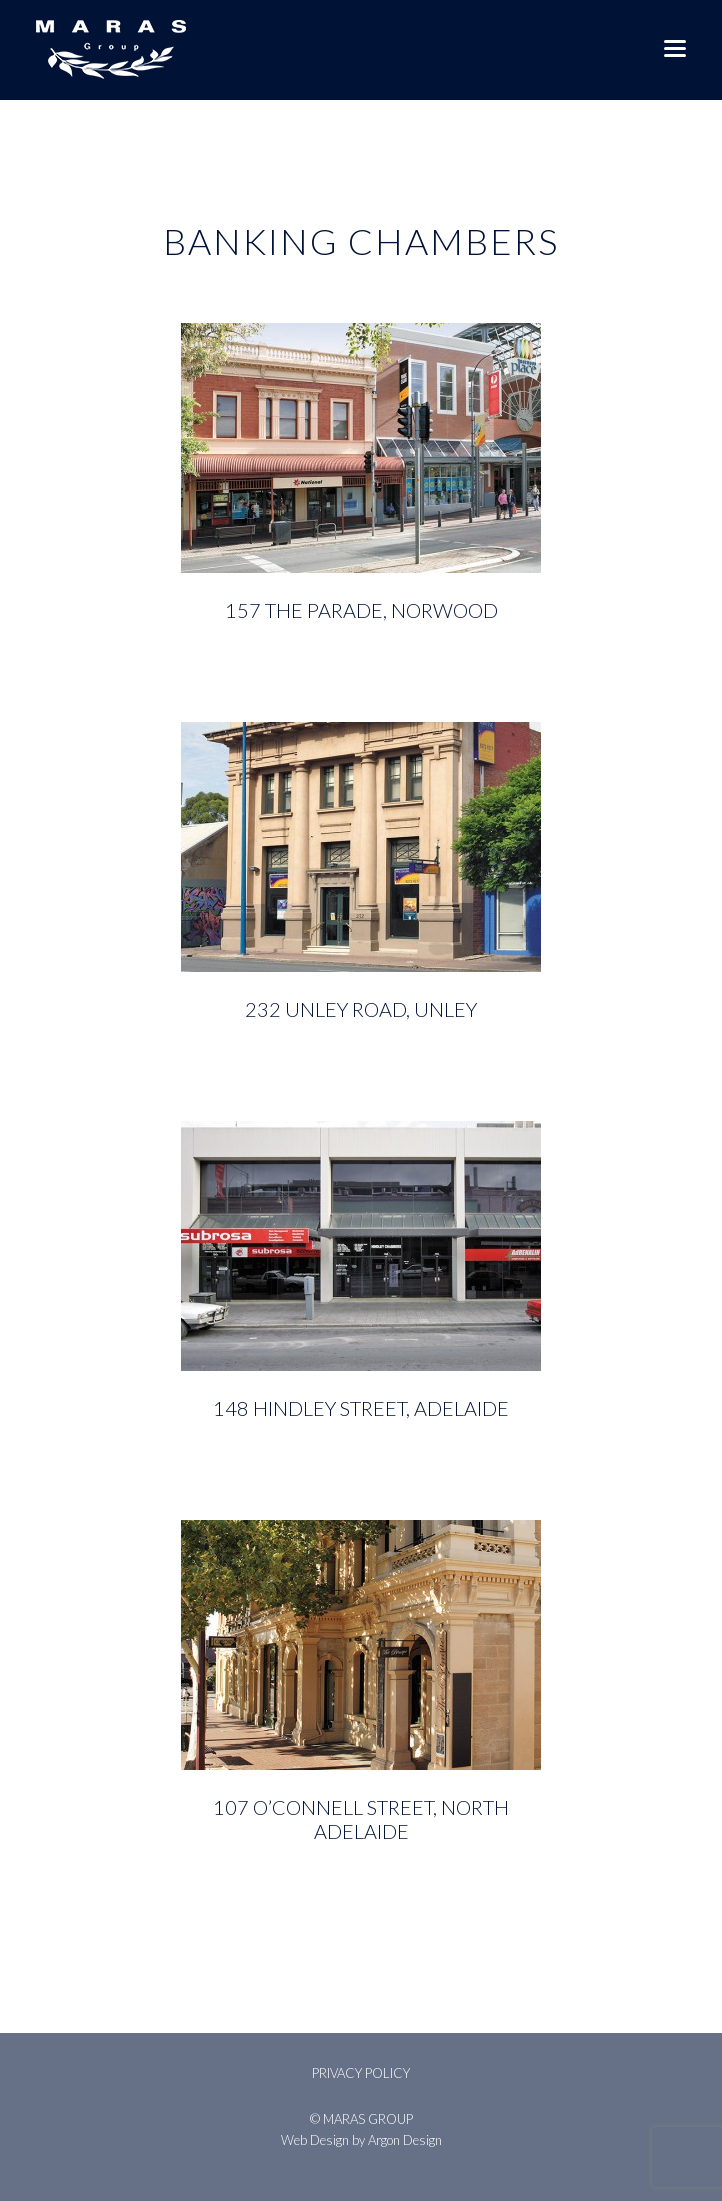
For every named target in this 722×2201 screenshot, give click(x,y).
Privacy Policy (361, 2073)
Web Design (315, 2140)
